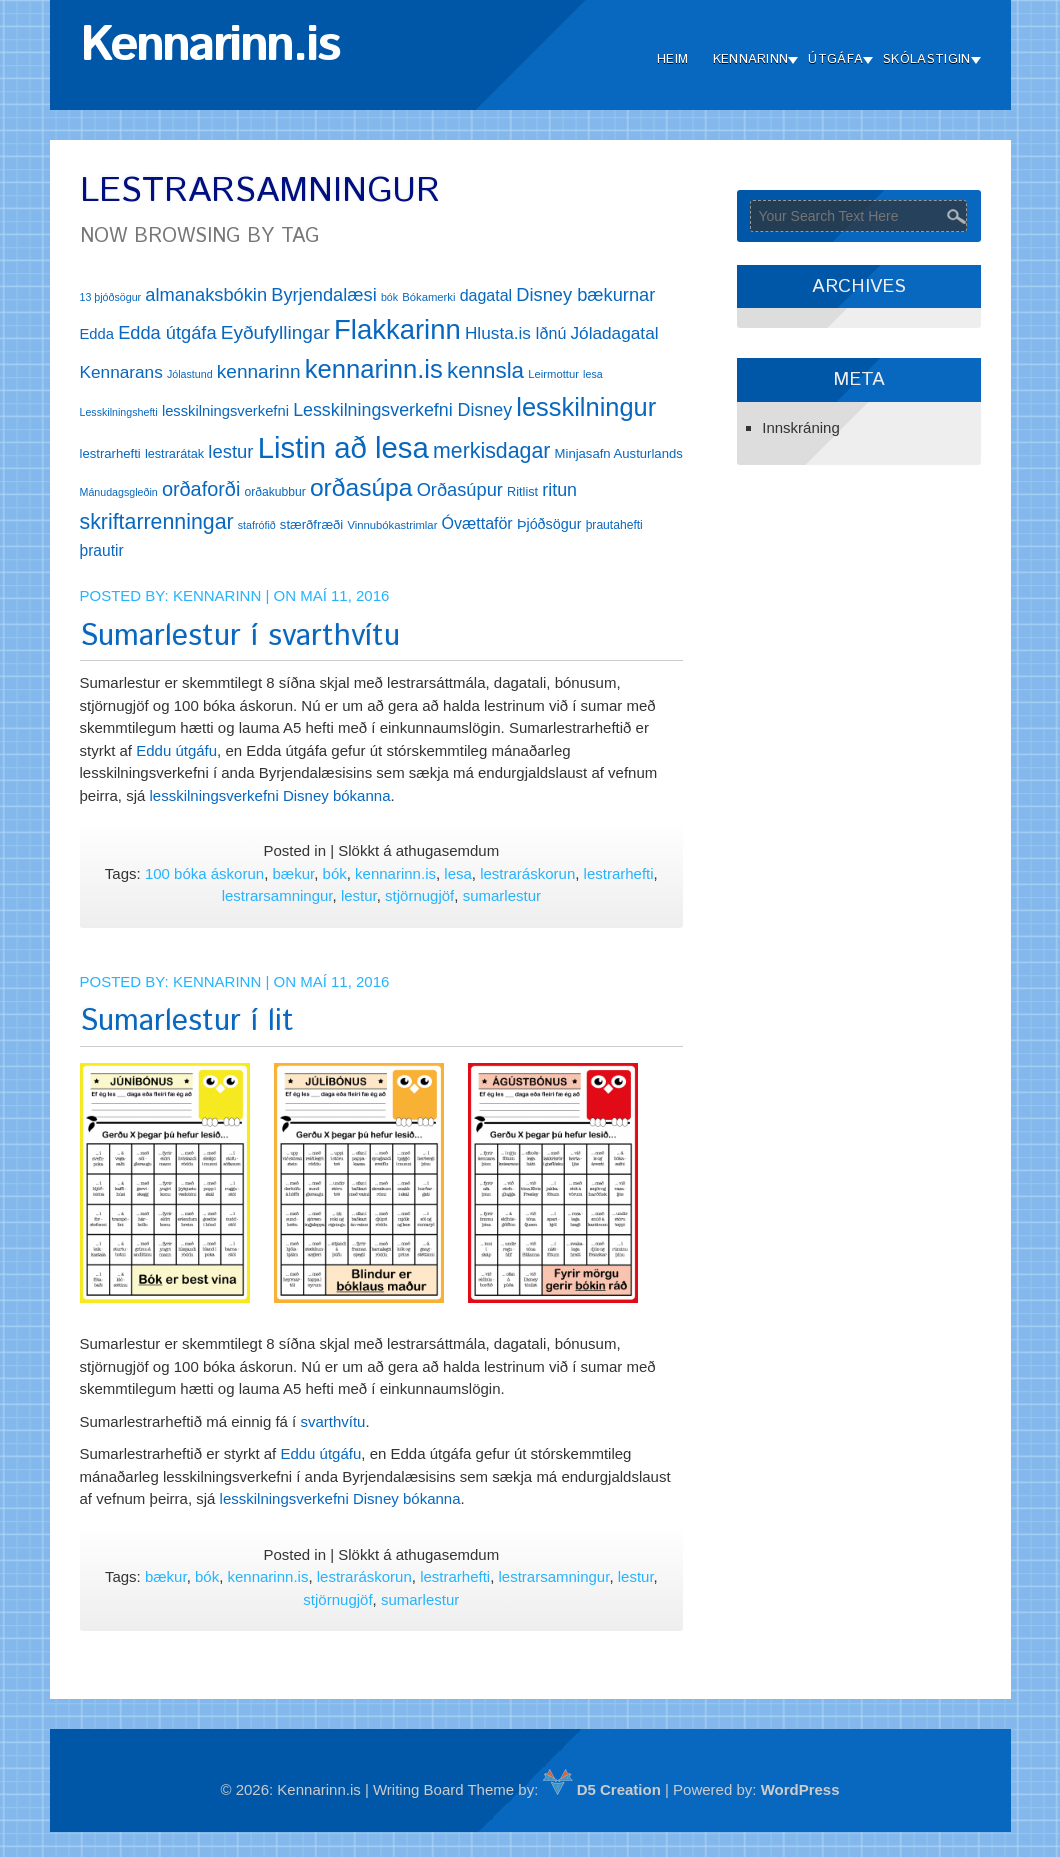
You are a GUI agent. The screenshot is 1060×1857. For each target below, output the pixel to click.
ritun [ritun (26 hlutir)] (559, 490)
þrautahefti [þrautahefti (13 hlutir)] (614, 525)
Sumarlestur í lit (187, 1021)
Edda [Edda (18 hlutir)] (97, 334)
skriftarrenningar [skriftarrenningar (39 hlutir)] (157, 522)
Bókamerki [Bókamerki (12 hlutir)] (428, 297)
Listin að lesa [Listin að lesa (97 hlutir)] (343, 447)
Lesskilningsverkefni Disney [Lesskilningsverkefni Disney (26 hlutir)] (402, 410)
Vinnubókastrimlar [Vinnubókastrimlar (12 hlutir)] (392, 525)
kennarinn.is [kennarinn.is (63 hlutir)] (374, 369)
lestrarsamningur (277, 895)
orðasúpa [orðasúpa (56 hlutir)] (361, 487)
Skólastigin (926, 59)
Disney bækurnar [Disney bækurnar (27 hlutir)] (585, 294)
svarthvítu (332, 1421)
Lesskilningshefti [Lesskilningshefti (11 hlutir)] (119, 412)
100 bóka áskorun (204, 873)
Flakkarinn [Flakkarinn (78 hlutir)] (397, 329)
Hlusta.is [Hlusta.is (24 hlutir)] (498, 333)
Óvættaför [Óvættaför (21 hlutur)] (477, 523)
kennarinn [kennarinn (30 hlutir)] (259, 371)
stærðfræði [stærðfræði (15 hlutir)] (311, 524)
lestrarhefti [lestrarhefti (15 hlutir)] (110, 453)
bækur (294, 873)
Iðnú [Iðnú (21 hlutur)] (550, 333)
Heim (672, 59)
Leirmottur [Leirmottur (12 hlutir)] (553, 374)
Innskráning (801, 427)
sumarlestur (502, 895)
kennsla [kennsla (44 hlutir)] (485, 370)
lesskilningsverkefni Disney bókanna (270, 795)
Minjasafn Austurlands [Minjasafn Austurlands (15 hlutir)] (619, 453)
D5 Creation (602, 1789)
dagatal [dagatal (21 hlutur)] (486, 295)
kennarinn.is (395, 873)
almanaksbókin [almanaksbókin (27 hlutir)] (206, 294)
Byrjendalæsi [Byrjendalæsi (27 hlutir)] (324, 294)
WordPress (800, 1789)
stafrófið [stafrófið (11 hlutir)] (257, 525)
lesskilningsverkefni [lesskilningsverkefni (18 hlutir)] (225, 411)
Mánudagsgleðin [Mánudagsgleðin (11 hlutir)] (119, 492)
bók (335, 873)
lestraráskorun (527, 873)
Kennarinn (751, 59)
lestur (359, 895)
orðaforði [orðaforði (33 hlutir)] (201, 489)
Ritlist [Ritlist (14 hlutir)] (522, 491)
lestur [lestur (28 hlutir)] (230, 451)
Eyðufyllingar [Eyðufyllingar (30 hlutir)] (275, 332)
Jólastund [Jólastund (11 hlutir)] (190, 374)
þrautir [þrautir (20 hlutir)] (102, 550)
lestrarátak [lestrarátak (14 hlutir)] (174, 453)
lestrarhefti (619, 873)
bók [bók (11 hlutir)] (389, 297)
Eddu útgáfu (176, 750)
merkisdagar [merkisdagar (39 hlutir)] (491, 451)
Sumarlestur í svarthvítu (240, 636)
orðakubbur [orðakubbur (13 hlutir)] (275, 492)
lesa (458, 873)
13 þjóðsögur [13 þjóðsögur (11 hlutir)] (111, 297)
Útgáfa (835, 59)
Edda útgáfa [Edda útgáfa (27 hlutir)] (167, 332)
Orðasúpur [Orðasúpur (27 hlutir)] (460, 489)
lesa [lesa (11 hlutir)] (593, 374)
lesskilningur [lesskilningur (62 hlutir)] (586, 407)
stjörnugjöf (419, 895)
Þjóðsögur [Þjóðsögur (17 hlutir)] (549, 524)
